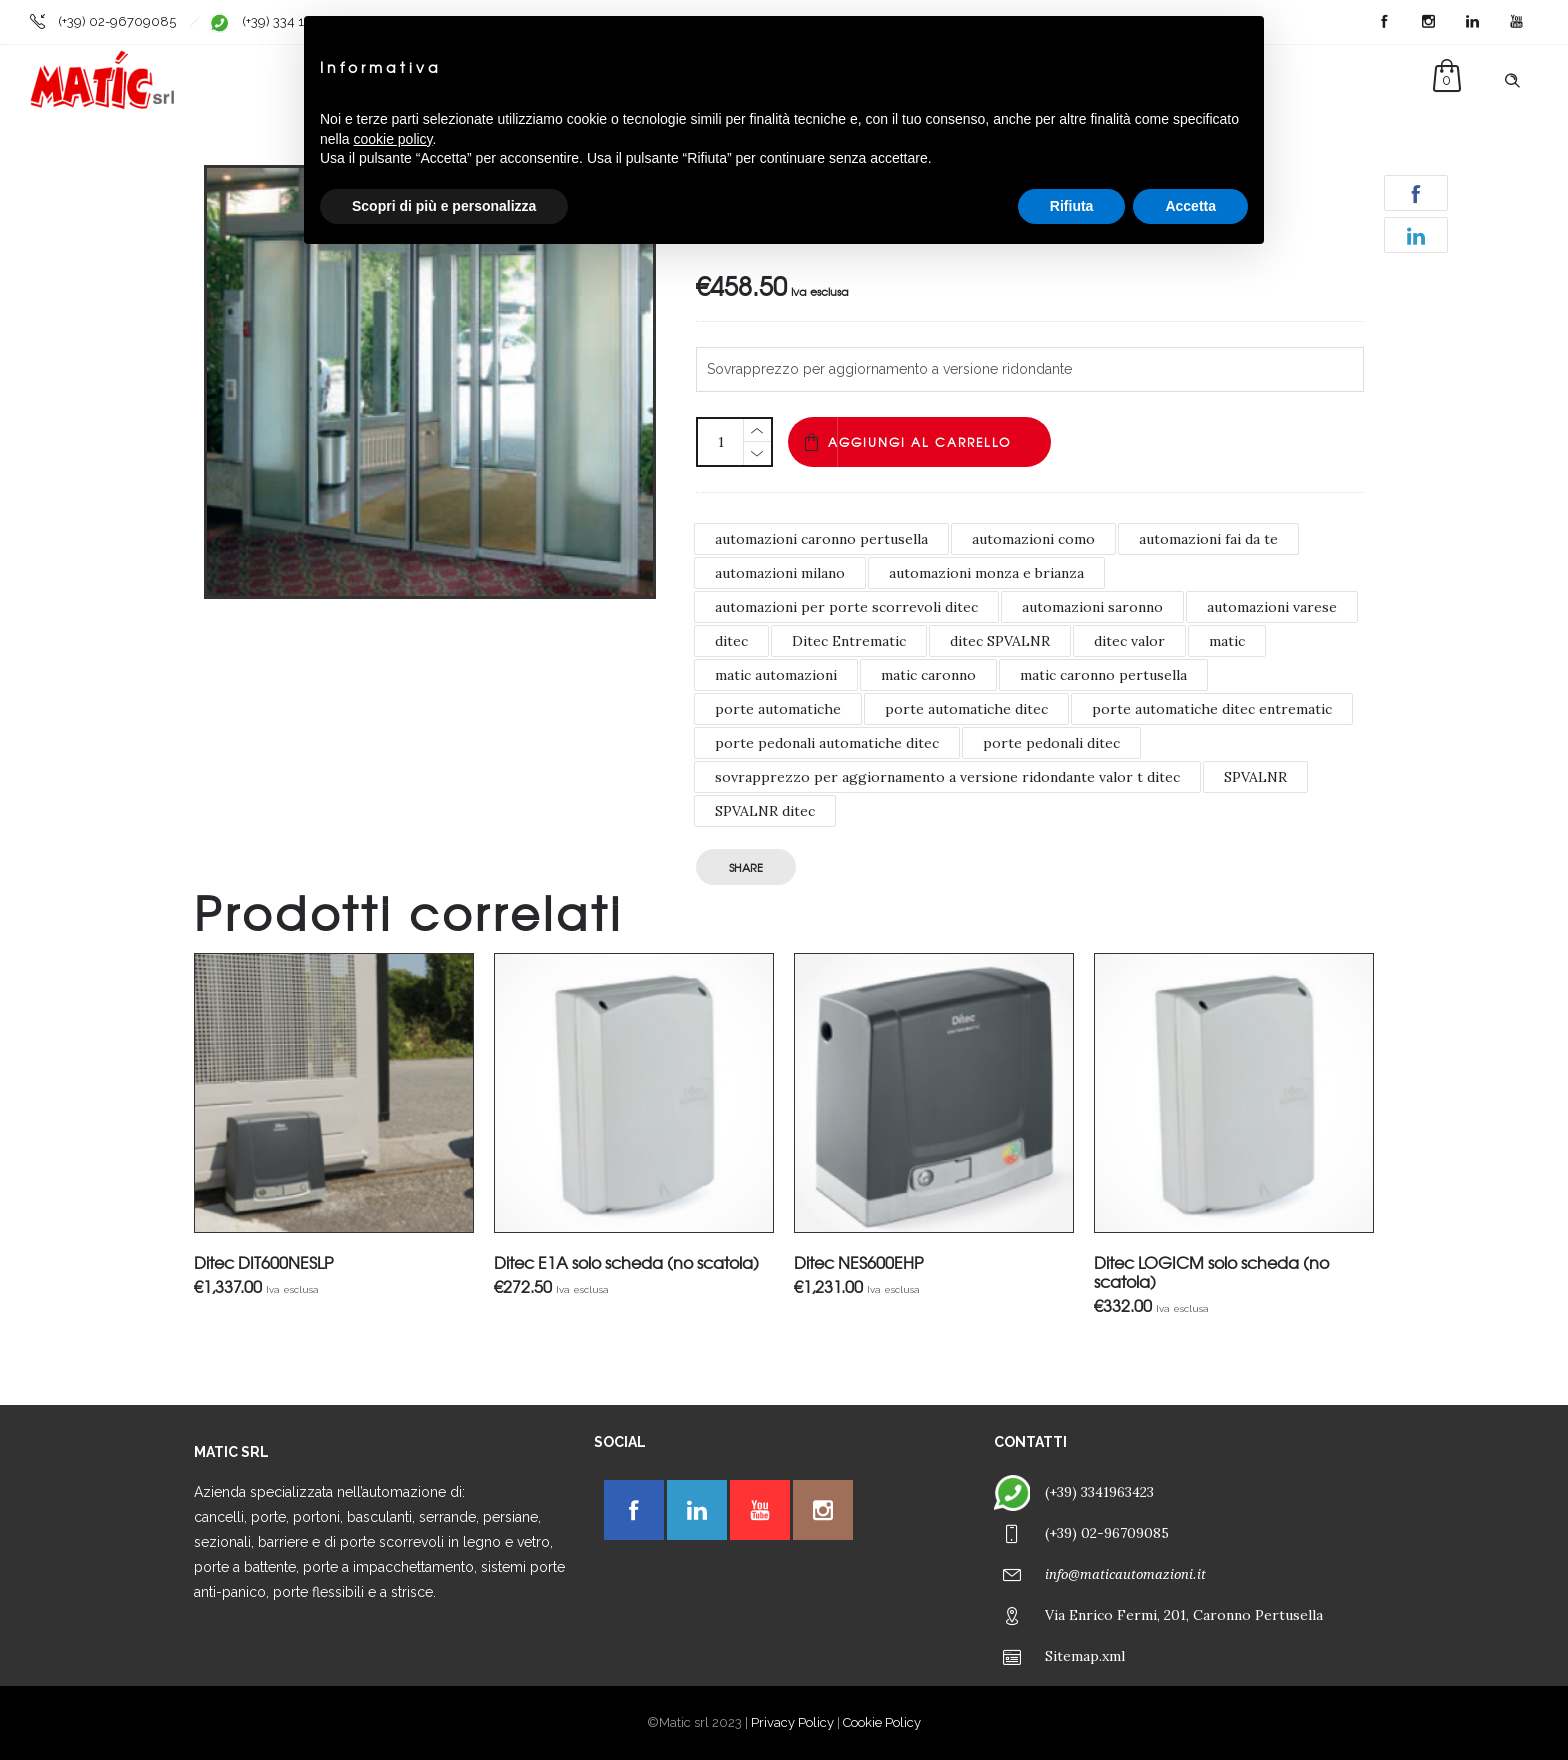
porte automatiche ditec (966, 709)
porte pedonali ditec (1051, 743)
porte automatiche (778, 709)
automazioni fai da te (1208, 539)
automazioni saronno (1092, 607)
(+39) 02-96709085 (117, 21)
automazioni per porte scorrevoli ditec (846, 607)
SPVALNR (1255, 777)
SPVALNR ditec (765, 811)
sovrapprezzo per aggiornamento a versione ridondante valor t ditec (947, 777)
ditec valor (1129, 641)
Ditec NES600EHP (858, 1262)
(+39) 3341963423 (1099, 1492)
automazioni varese (1272, 607)
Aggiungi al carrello (919, 442)
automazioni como (1033, 539)
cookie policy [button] (392, 139)
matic (1227, 641)
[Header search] (1512, 81)
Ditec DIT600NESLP (263, 1262)
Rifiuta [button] (1072, 206)
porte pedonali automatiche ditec (827, 743)
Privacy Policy (792, 1722)
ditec (731, 641)
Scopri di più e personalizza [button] (444, 206)
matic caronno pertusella (1103, 675)
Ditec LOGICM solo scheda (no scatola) (1211, 1271)
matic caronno (928, 675)
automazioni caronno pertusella (821, 539)
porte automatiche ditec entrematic (1212, 709)
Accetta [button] (1190, 206)
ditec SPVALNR (1000, 641)
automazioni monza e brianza (986, 573)
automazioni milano (780, 573)
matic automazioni (776, 675)
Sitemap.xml (1085, 1656)
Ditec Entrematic (849, 641)
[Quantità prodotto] (721, 442)
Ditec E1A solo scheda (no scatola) (626, 1262)
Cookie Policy (882, 1722)
